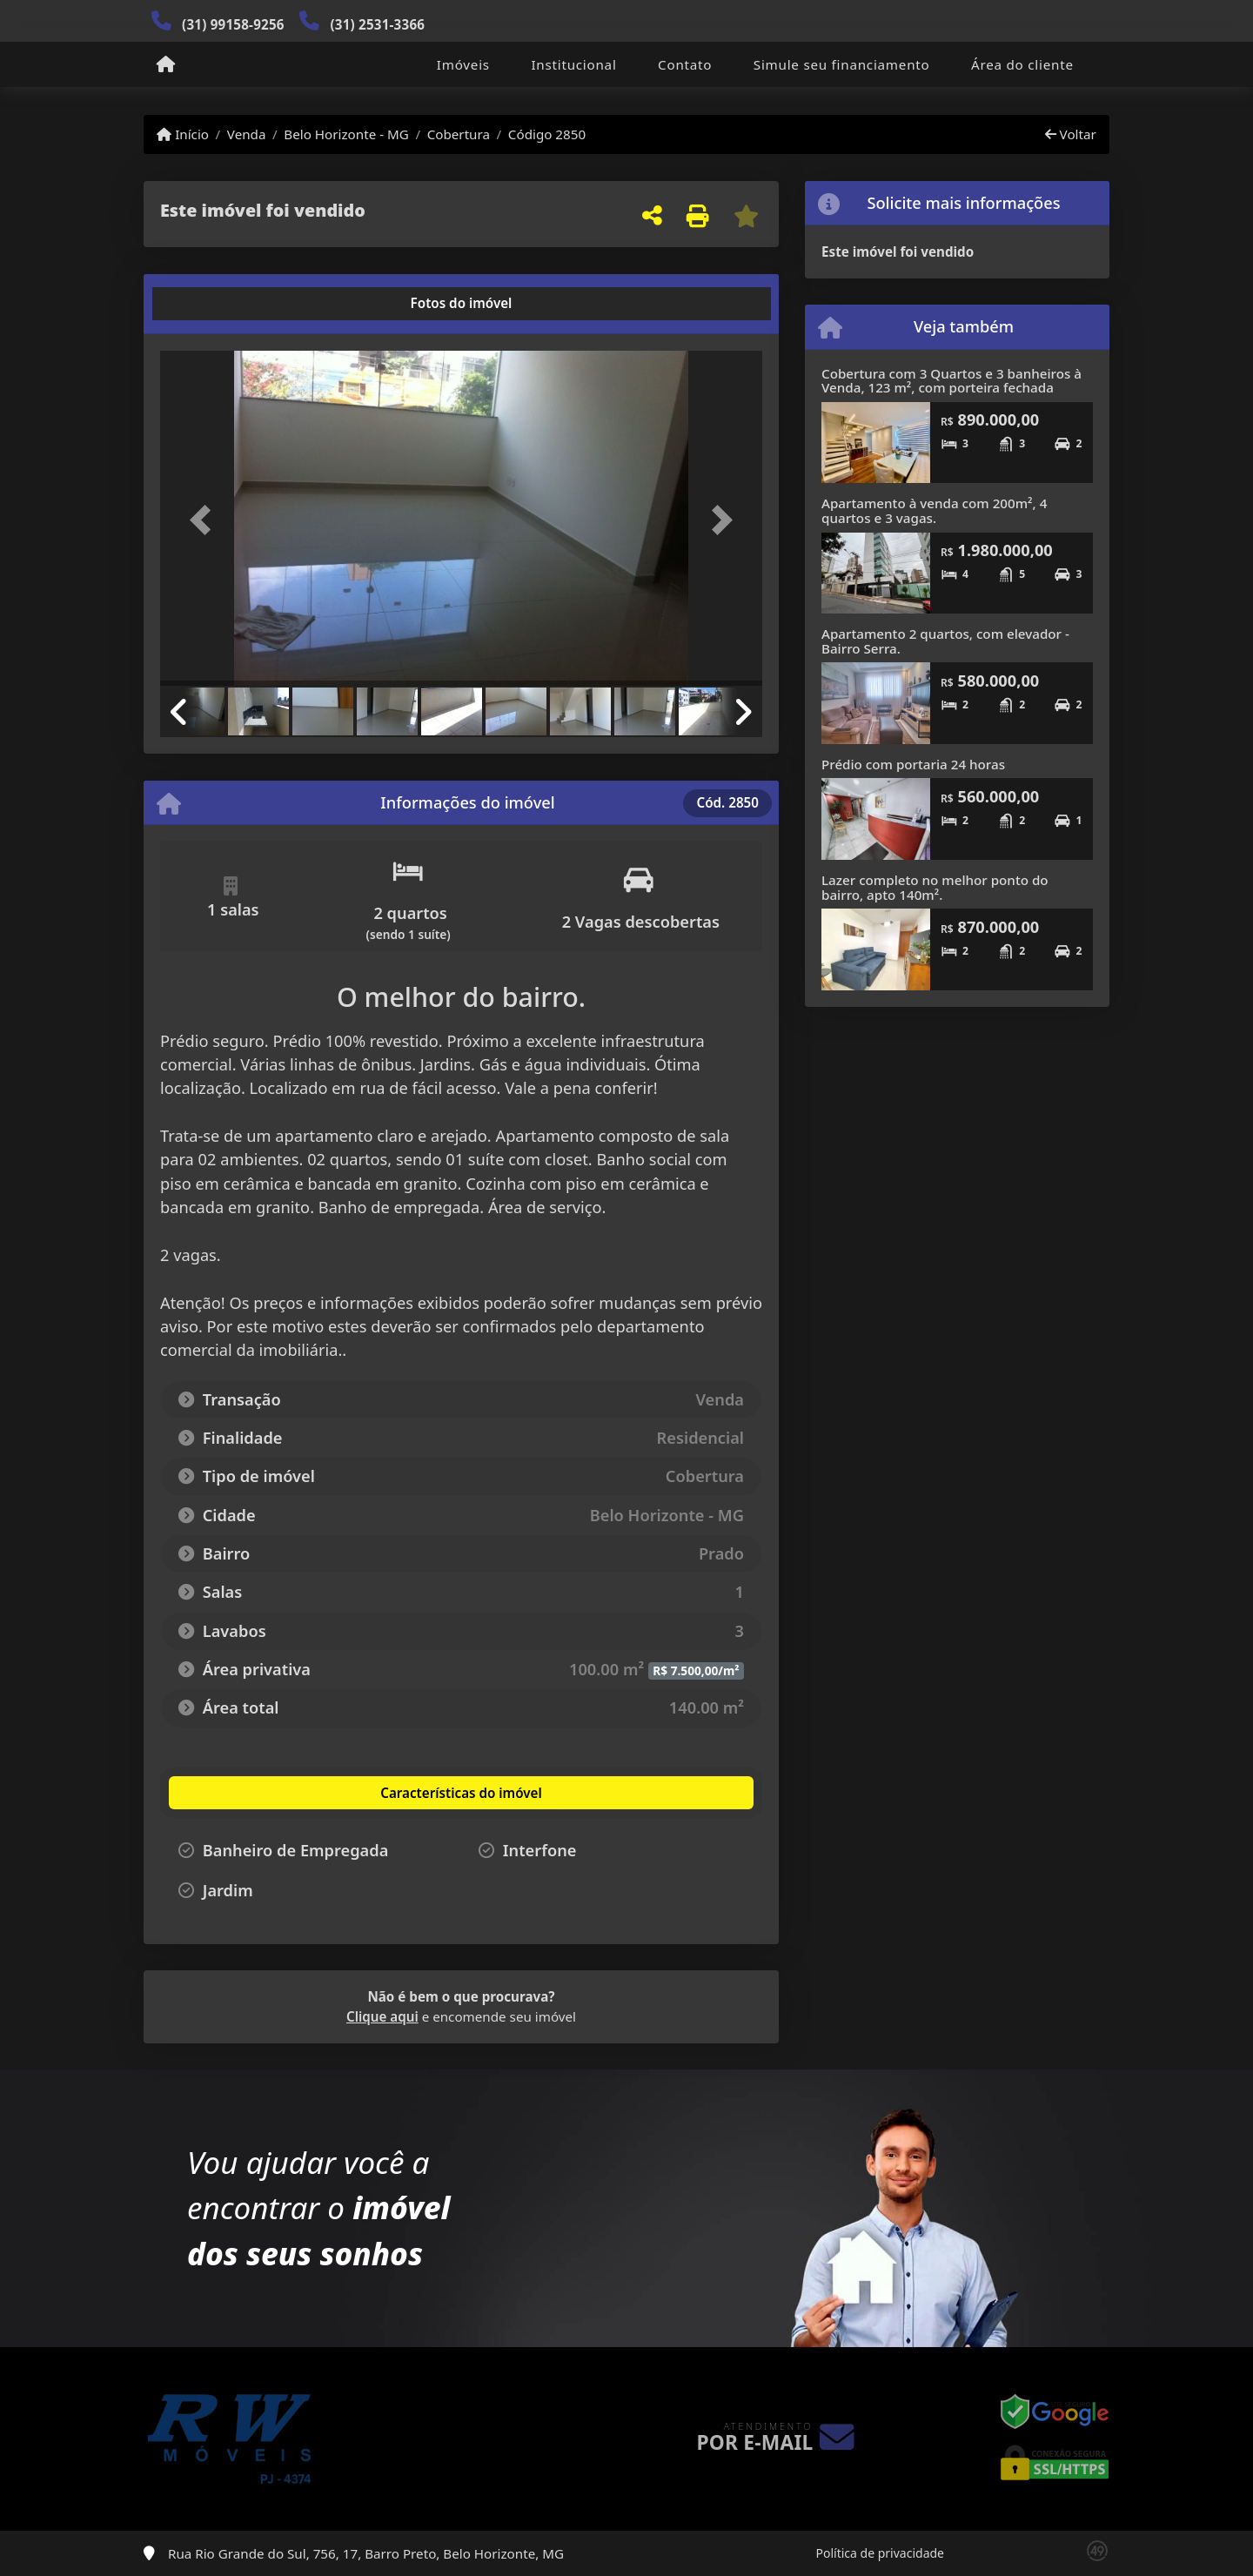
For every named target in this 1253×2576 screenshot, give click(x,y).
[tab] (216, 303)
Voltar (1070, 134)
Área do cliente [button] (1022, 64)
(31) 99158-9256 (233, 24)
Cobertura (458, 134)
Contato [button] (685, 64)
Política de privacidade (880, 2553)
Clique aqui (382, 2016)
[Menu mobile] (166, 65)
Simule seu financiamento (842, 64)
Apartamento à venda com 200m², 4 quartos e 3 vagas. (934, 510)
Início (183, 134)
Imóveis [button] (463, 64)
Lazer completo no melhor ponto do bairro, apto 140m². (935, 887)
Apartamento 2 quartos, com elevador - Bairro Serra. (945, 641)
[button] (205, 520)
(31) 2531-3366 (377, 24)
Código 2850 (547, 134)
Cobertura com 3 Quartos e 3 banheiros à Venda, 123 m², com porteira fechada (951, 381)
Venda (246, 134)
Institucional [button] (573, 64)
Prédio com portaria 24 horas (913, 764)
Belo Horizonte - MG (346, 134)
